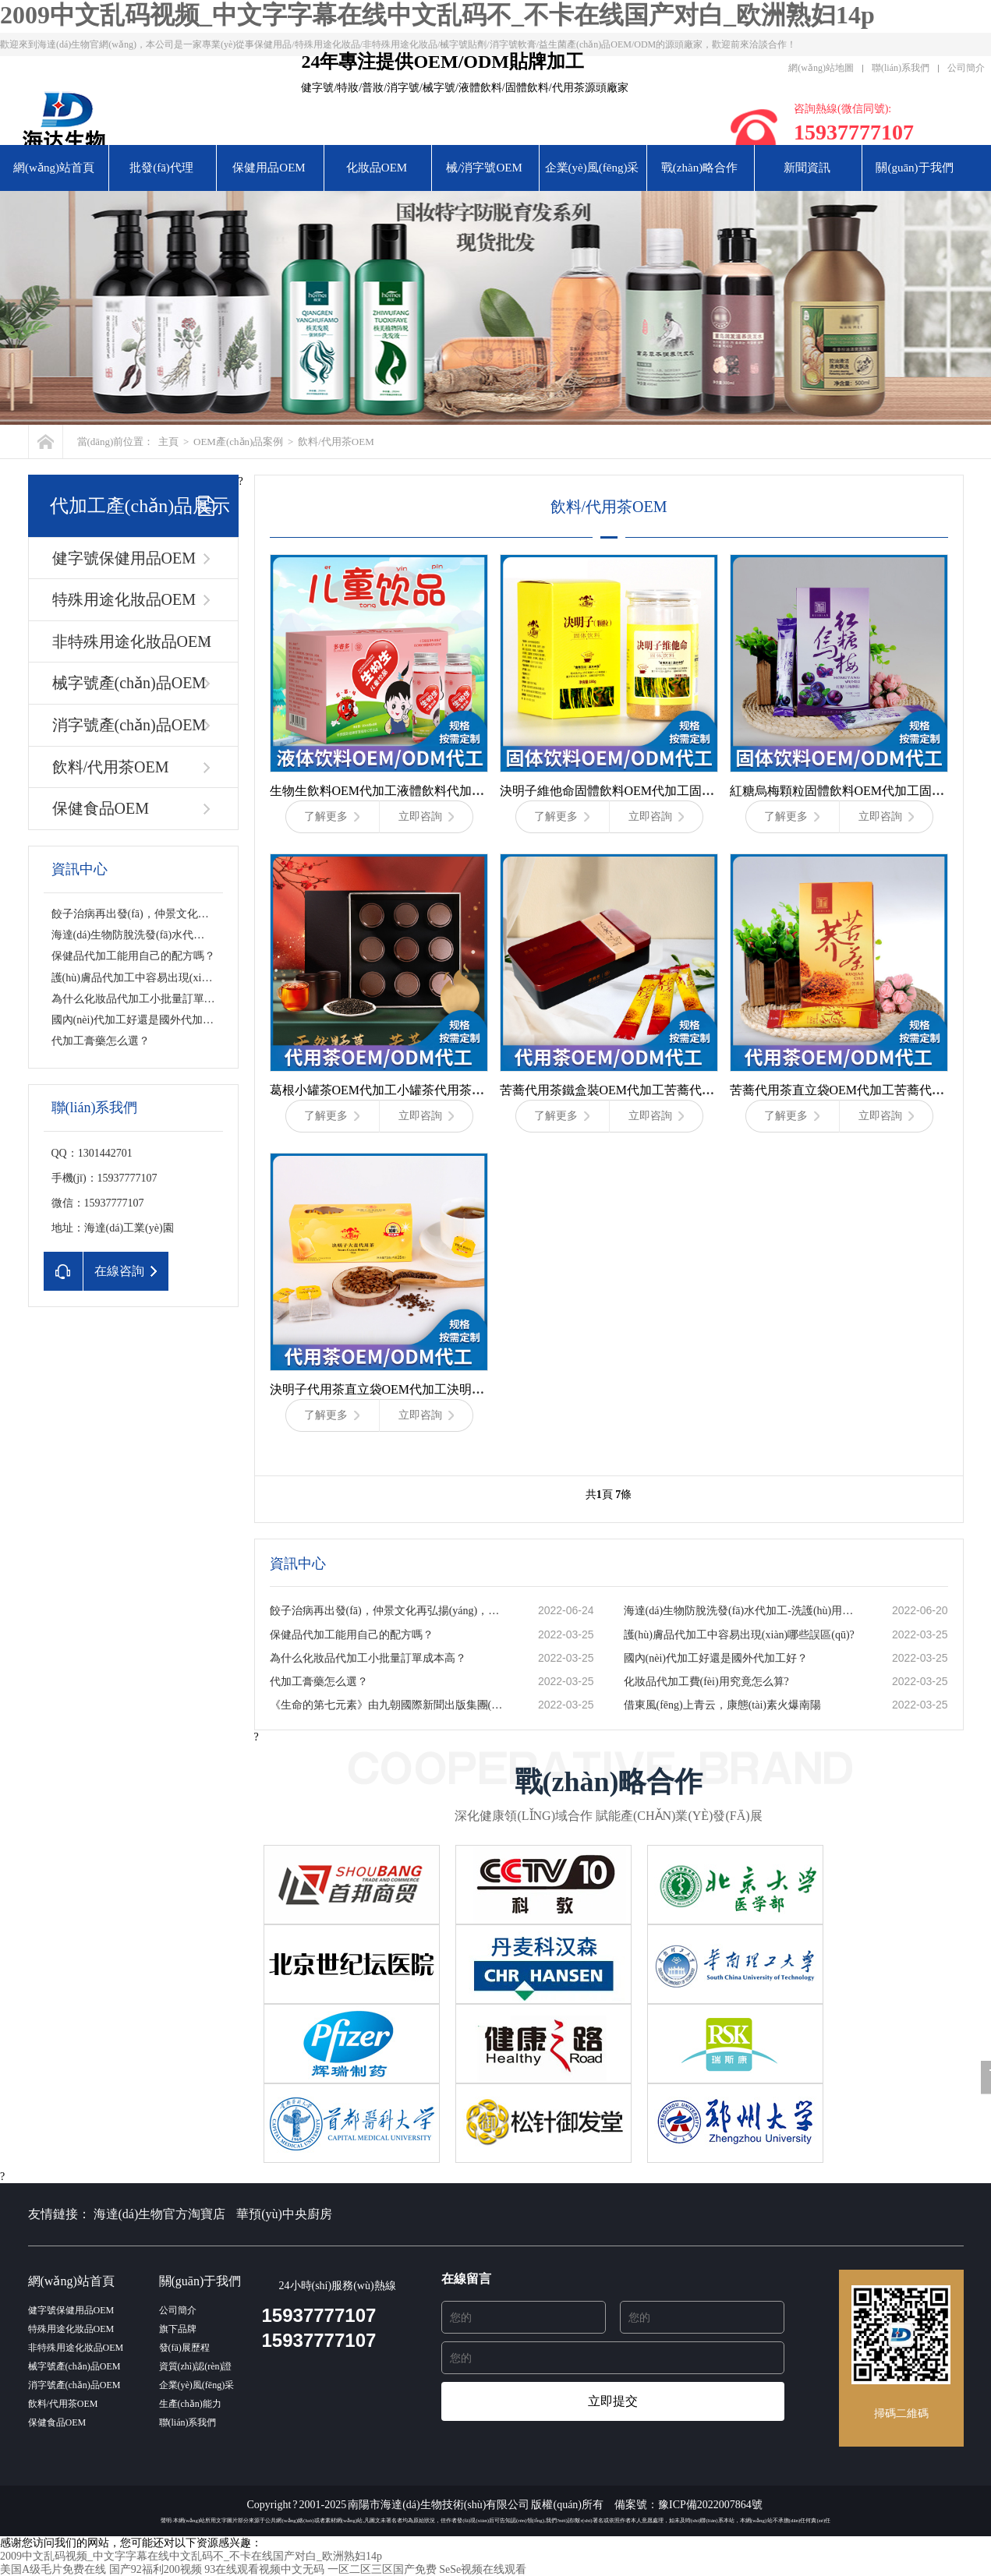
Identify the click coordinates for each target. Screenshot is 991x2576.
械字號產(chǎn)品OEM (129, 682)
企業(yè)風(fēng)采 (592, 167)
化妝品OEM (376, 167)
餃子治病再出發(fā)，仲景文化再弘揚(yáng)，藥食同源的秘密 (387, 1611)
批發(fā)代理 (161, 167)
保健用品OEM (268, 167)
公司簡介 (966, 67)
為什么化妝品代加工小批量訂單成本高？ (368, 1658)
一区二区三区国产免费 (382, 2569)
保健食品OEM (100, 808)
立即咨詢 (426, 816)
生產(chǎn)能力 (190, 2403)
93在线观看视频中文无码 (264, 2569)
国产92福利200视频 (155, 2569)
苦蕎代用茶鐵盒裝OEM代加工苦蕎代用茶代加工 (632, 1090)
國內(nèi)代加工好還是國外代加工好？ (143, 1020)
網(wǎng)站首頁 (53, 167)
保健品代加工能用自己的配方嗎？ (133, 956)
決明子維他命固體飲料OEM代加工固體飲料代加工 (638, 790)
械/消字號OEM (484, 167)
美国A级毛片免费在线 (53, 2569)
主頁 (168, 441)
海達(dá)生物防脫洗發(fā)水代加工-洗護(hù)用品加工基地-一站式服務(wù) (741, 1611)
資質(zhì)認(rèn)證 (195, 2366)
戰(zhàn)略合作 (699, 167)
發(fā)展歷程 (184, 2347)
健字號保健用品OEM (124, 558)
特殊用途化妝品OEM (124, 599)
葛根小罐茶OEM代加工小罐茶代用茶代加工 (390, 1090)
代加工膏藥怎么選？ (319, 1681)
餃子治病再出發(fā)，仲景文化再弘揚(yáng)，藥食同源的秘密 (199, 914)
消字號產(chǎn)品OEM (129, 724)
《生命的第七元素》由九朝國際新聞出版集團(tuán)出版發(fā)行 (387, 1705)
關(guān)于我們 (914, 167)
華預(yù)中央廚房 (284, 2214)
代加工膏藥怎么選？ (100, 1041)
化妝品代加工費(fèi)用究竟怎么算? (706, 1681)
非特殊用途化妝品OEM (131, 641)
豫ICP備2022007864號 (710, 2505)
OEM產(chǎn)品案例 (238, 441)
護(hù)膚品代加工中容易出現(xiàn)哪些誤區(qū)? (166, 978)
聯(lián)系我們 (900, 67)
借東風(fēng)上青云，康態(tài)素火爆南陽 (723, 1705)
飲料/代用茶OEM (336, 441)
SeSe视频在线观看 (482, 2569)
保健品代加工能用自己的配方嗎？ (352, 1635)
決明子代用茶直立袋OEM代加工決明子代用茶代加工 (415, 1389)
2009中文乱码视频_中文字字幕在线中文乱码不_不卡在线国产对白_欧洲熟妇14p (437, 15)
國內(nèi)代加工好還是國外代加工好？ (716, 1658)
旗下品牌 (177, 2328)
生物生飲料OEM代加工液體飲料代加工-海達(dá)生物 (414, 790)
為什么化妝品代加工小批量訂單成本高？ (149, 999)
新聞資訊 (807, 167)
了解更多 (331, 816)
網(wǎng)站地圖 (821, 67)
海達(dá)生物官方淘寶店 (160, 2214)
